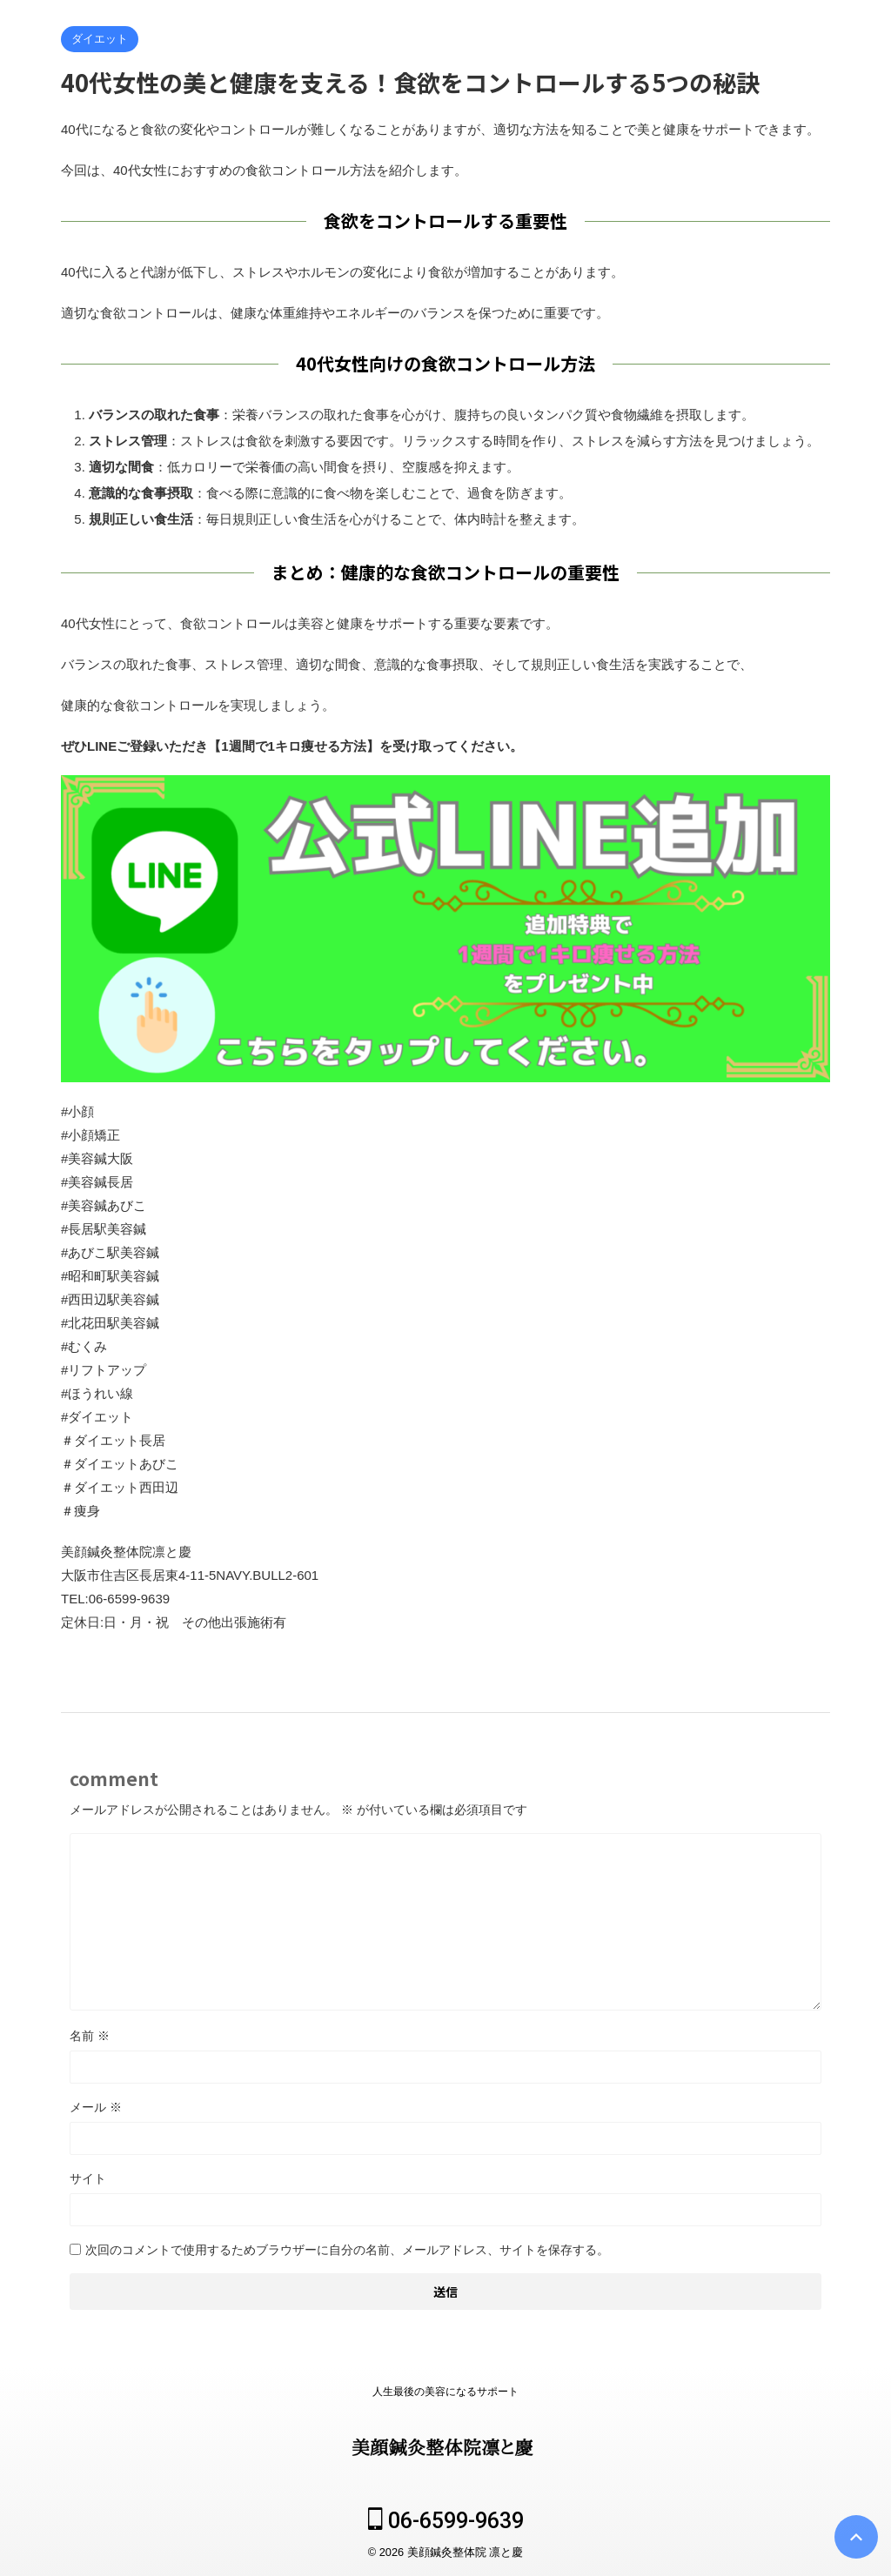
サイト (88, 2178)
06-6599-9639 (446, 2520)
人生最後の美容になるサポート (445, 2391)
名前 (90, 2036)
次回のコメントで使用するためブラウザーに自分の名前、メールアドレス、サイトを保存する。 (347, 2250)
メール (96, 2107)
